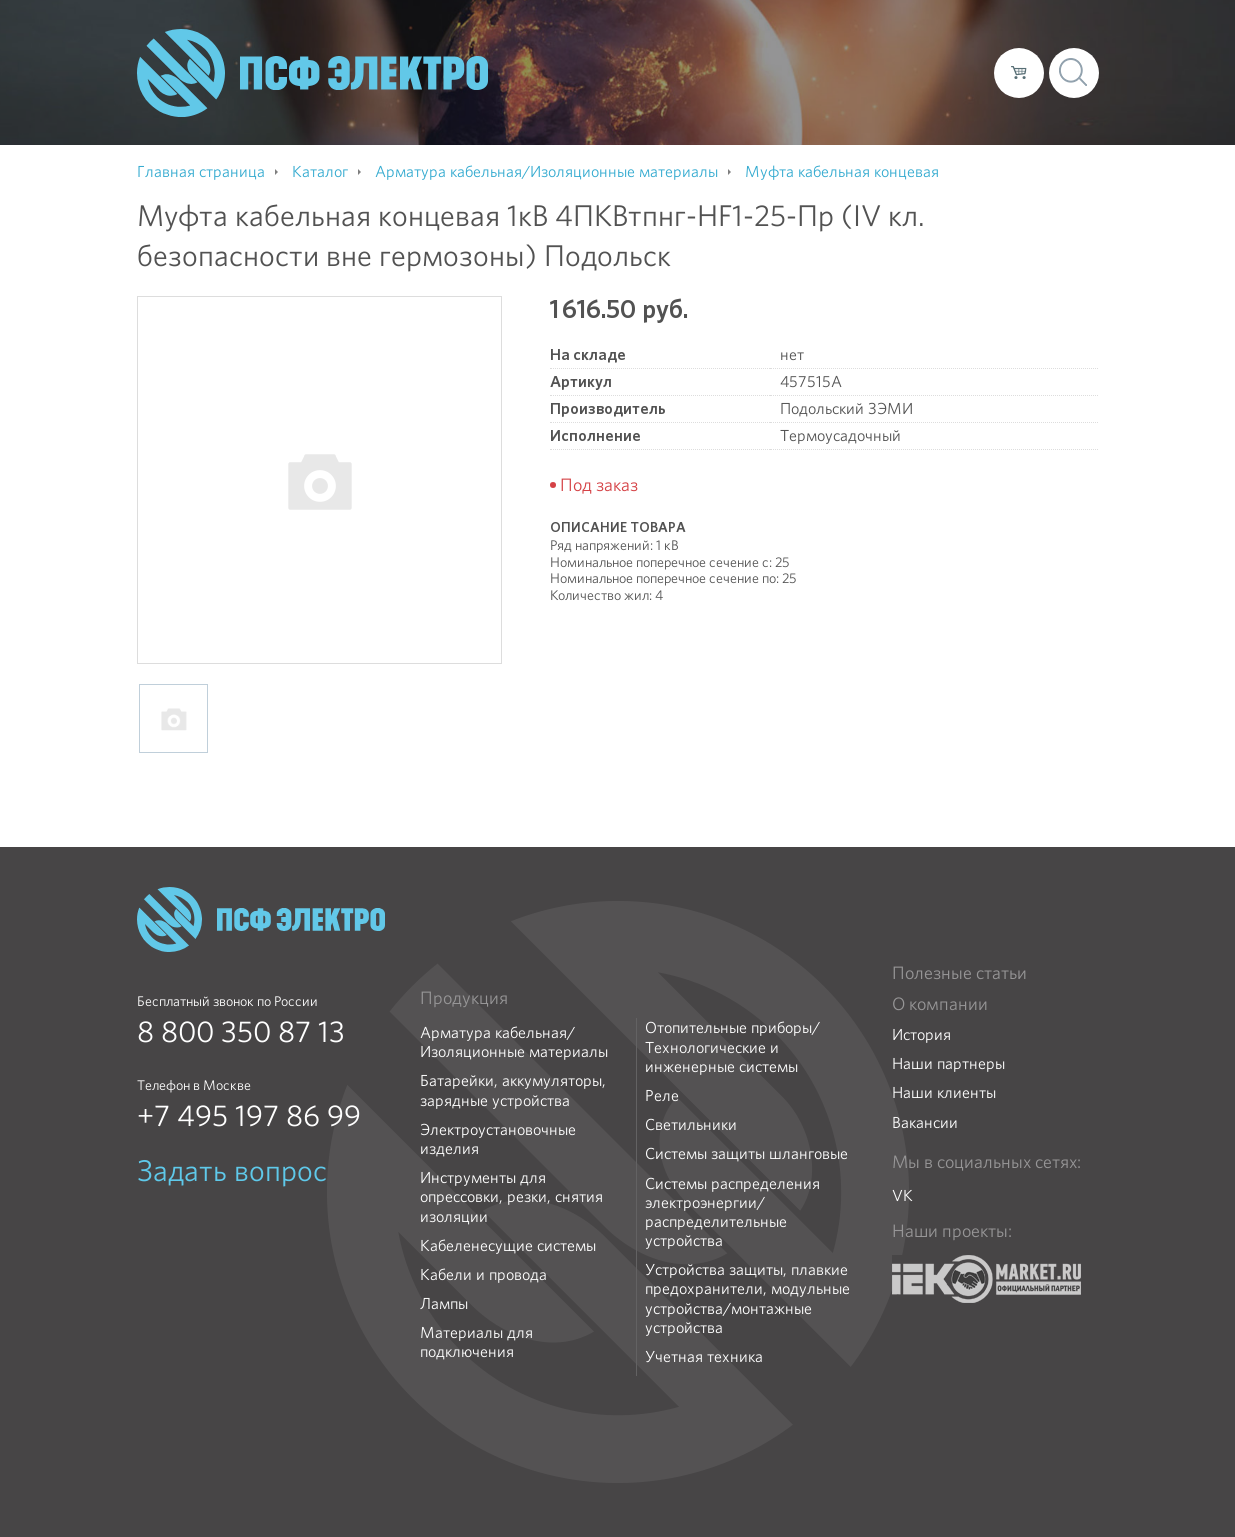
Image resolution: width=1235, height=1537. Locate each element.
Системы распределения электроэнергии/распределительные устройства (732, 1212)
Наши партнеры (948, 1063)
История (921, 1034)
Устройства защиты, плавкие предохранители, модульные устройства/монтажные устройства (747, 1298)
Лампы (444, 1303)
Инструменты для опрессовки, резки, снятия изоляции (511, 1197)
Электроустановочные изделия (498, 1139)
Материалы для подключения (476, 1342)
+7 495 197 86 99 (249, 1116)
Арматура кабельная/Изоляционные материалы (514, 1042)
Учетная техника (704, 1356)
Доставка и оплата (814, 72)
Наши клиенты (944, 1092)
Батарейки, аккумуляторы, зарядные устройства (513, 1090)
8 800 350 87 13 (241, 1032)
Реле (662, 1095)
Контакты (941, 72)
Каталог (692, 72)
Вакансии (925, 1122)
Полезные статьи (959, 973)
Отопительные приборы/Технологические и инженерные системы (732, 1047)
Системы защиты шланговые (746, 1153)
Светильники (691, 1124)
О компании (597, 72)
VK (902, 1195)
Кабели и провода (483, 1274)
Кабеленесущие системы (508, 1245)
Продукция (464, 998)
